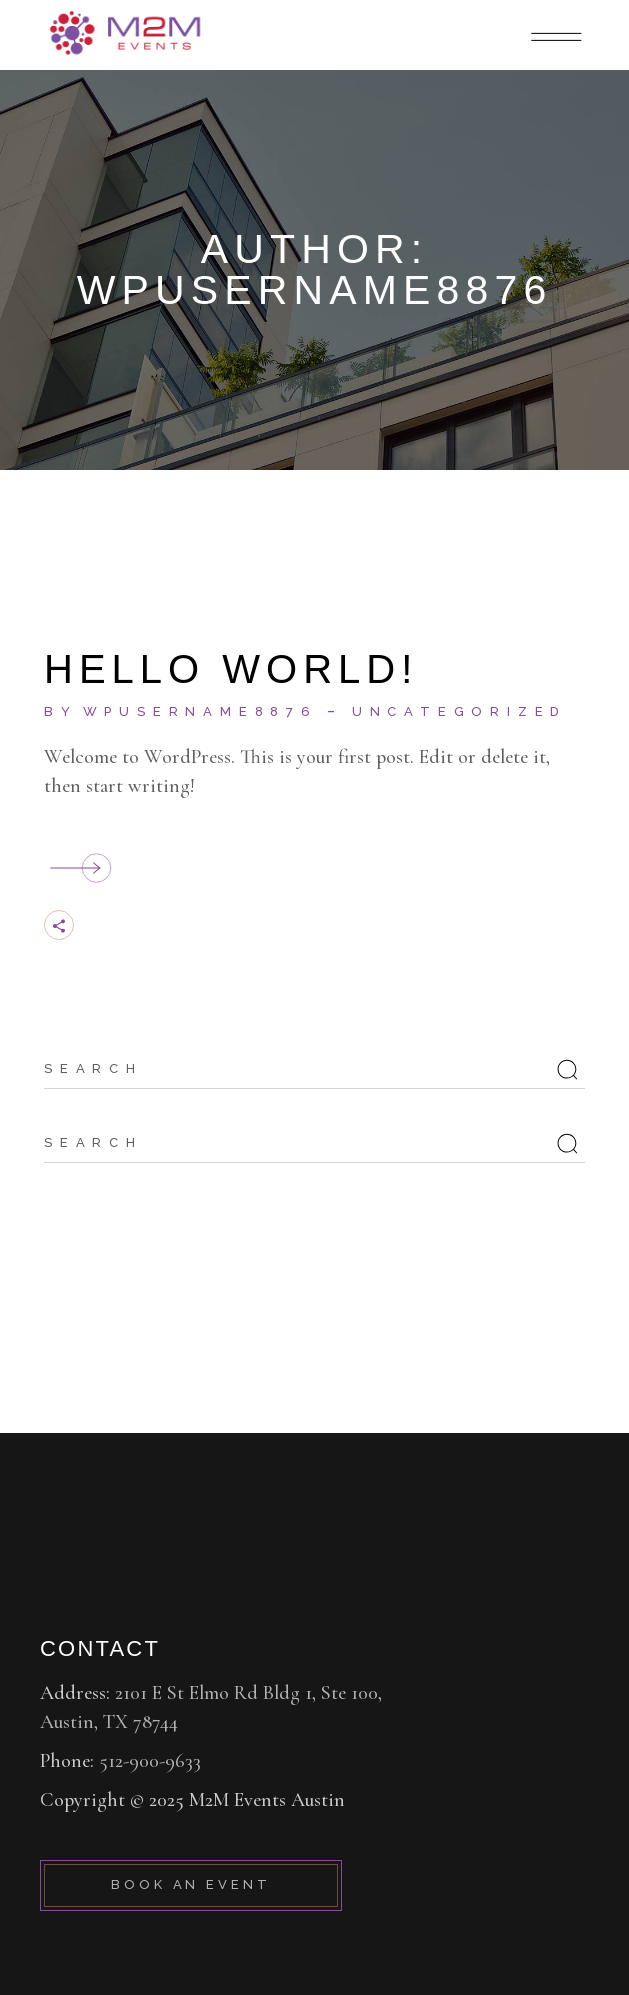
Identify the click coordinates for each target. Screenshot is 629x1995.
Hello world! (231, 669)
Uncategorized (459, 711)
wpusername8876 (200, 711)
